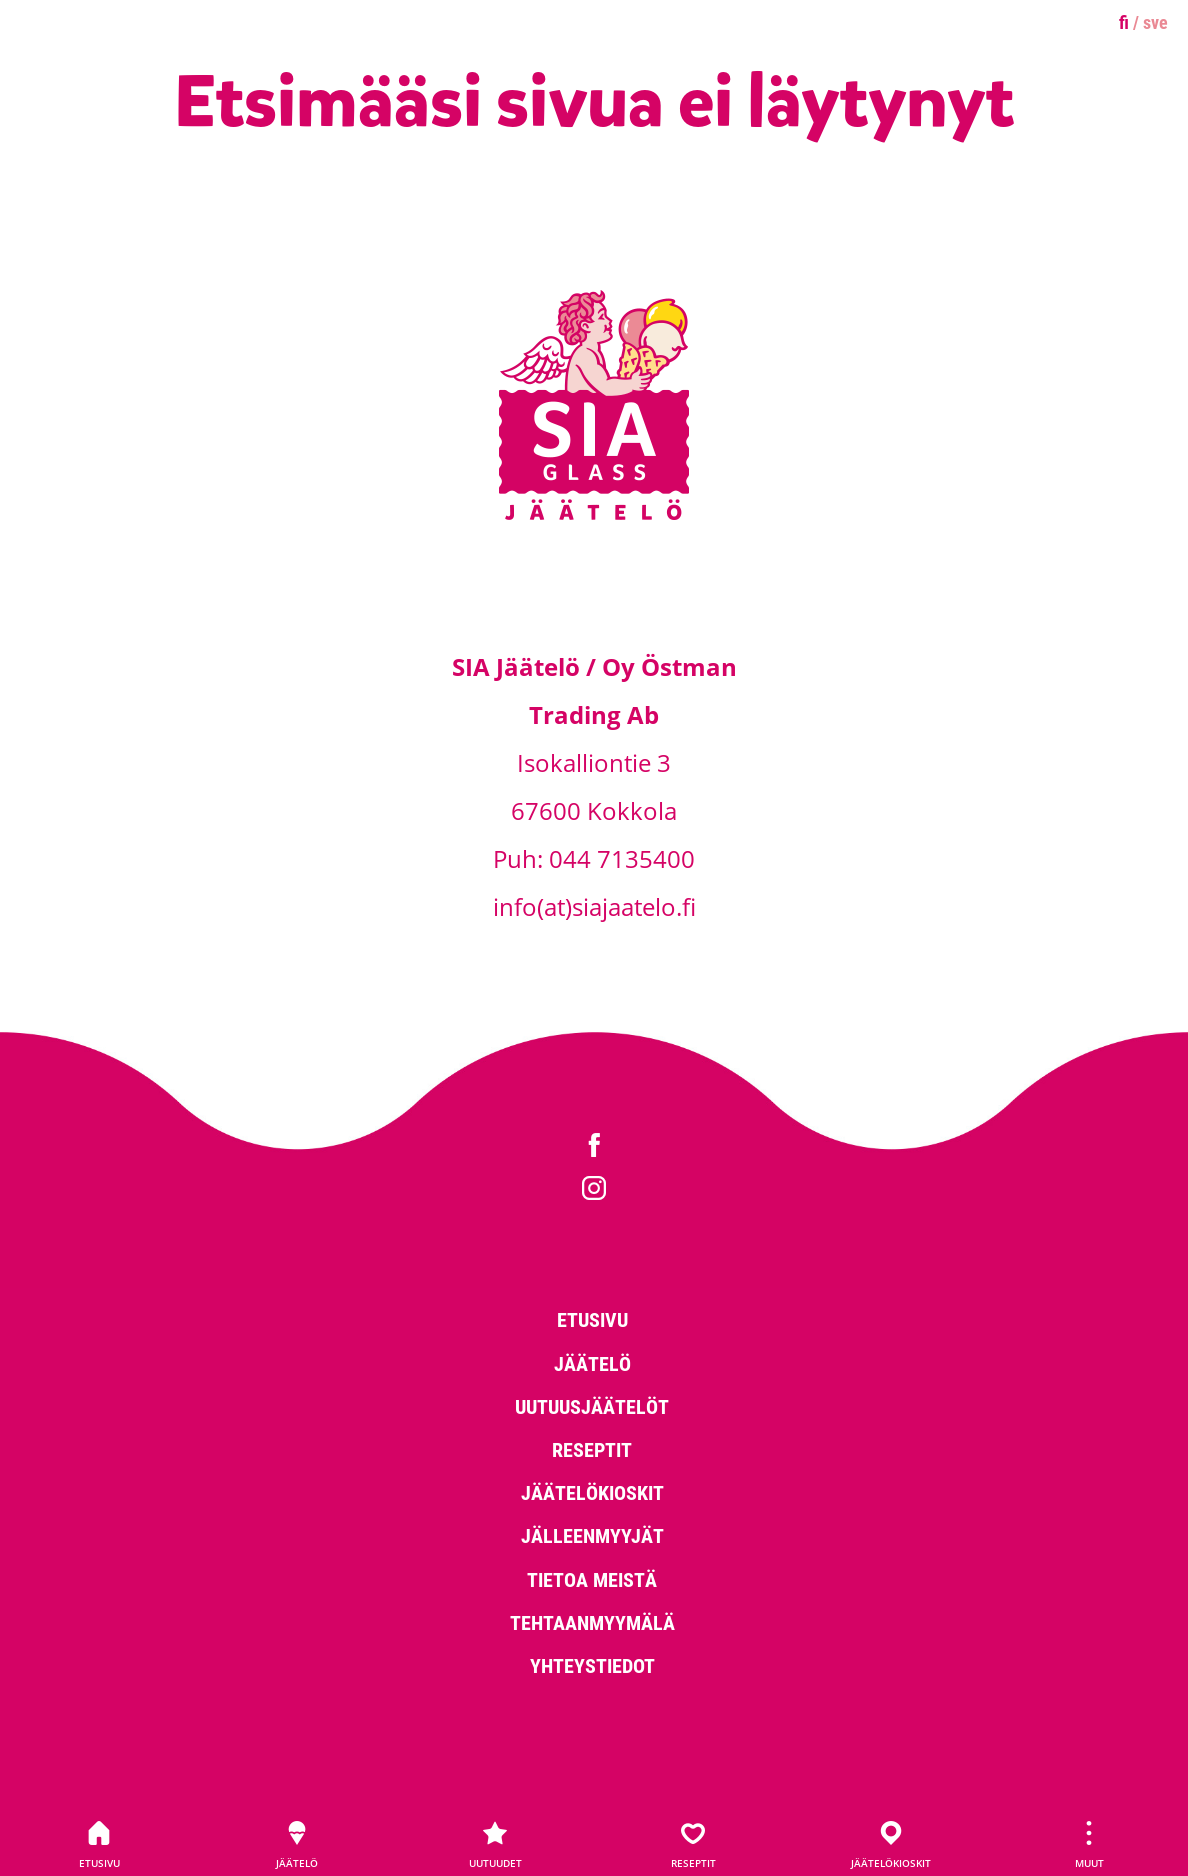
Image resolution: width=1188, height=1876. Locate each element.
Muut (1089, 1844)
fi (1124, 22)
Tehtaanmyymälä (592, 1622)
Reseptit (693, 1844)
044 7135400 (622, 858)
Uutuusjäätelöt (592, 1406)
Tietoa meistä (592, 1579)
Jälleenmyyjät (592, 1535)
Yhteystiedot (592, 1665)
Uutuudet (495, 1844)
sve (1155, 22)
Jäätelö (297, 1844)
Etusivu (99, 1844)
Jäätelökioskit (891, 1844)
